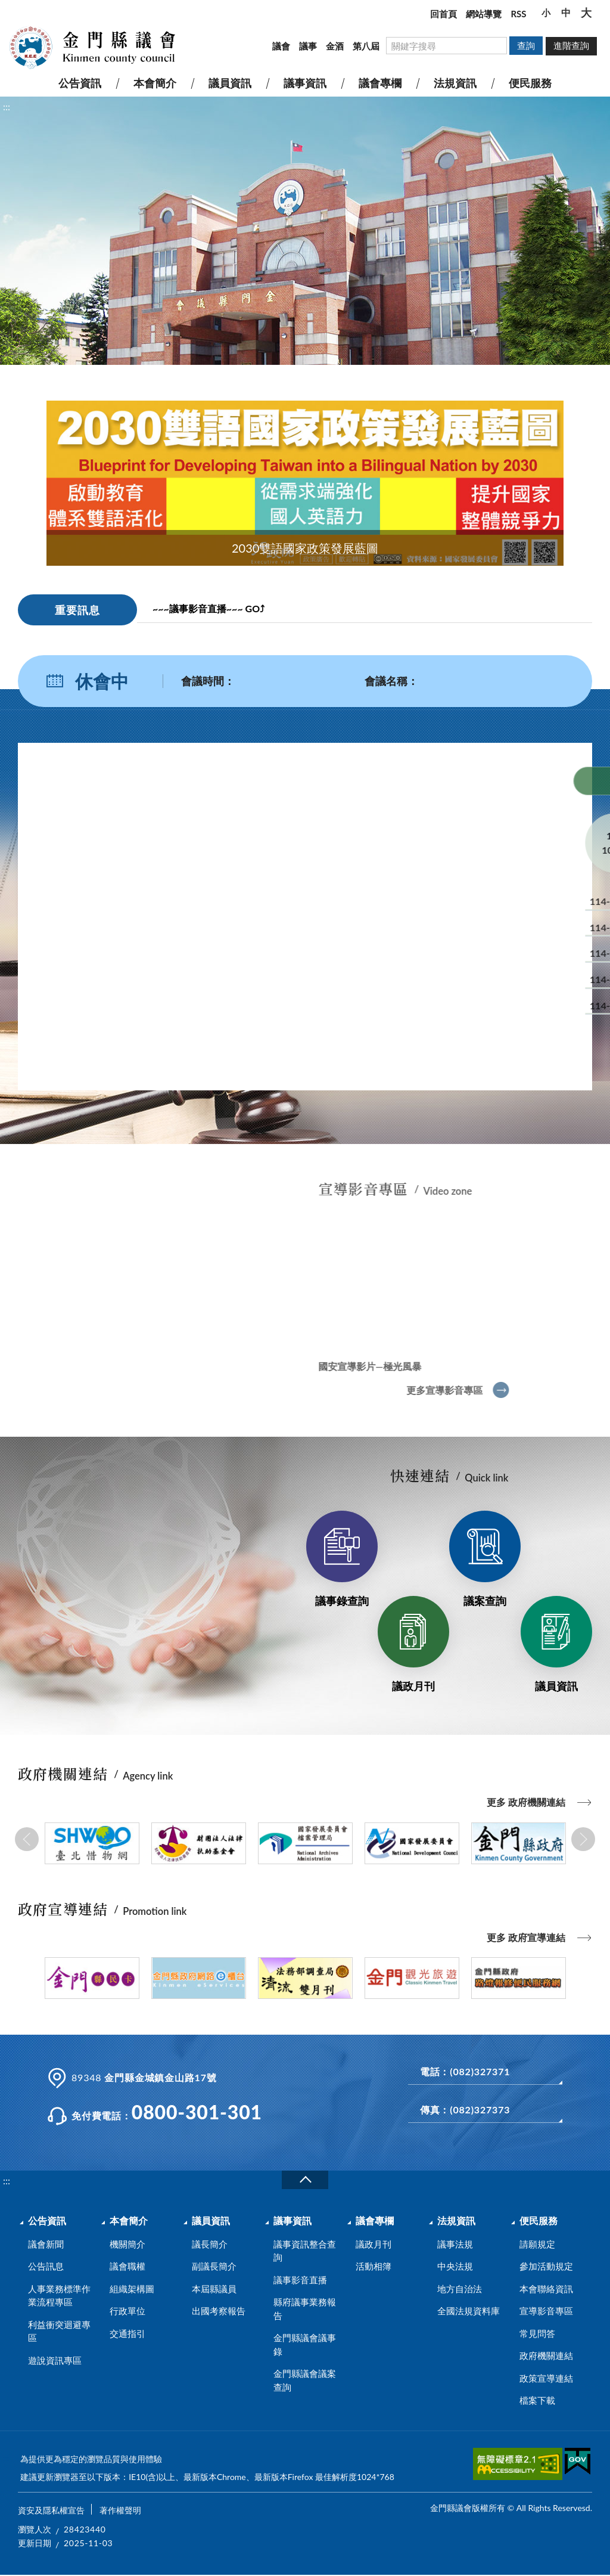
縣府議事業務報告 (304, 2308)
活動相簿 (373, 2266)
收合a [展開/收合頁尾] (305, 2180)
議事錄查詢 (342, 1600)
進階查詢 (571, 45)
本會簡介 (129, 2220)
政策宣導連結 (546, 2378)
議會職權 (127, 2266)
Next (583, 1839)
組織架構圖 (132, 2288)
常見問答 (537, 2333)
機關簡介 (127, 2244)
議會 (281, 46)
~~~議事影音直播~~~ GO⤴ (208, 608)
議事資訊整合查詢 (304, 2251)
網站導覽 (484, 13)
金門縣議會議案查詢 (304, 2380)
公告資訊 (47, 2220)
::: (6, 10)
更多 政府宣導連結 (526, 1937)
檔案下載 (537, 2400)
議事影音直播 (300, 2279)
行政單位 (127, 2310)
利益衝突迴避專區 (59, 2331)
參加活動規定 (546, 2266)
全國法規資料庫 (468, 2310)
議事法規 (455, 2244)
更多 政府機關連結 (526, 1802)
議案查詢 (484, 1600)
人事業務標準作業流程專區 (59, 2295)
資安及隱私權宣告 (51, 2510)
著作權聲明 (120, 2510)
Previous (27, 1839)
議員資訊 (556, 1685)
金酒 (335, 46)
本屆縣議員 (214, 2288)
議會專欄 (375, 2220)
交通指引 (127, 2333)
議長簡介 (210, 2244)
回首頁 (443, 13)
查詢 (526, 45)
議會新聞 (46, 2244)
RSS (518, 13)
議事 (308, 46)
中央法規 (455, 2266)
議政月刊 (413, 1685)
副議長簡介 (214, 2266)
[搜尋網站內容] (446, 45)
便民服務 (538, 2220)
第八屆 (366, 46)
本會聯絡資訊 (546, 2288)
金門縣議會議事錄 (304, 2344)
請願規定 (537, 2244)
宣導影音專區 (546, 2310)
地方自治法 (459, 2288)
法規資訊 (456, 2220)
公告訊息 (46, 2266)
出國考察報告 (218, 2310)
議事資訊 (292, 2220)
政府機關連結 (546, 2355)
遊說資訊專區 (55, 2360)
